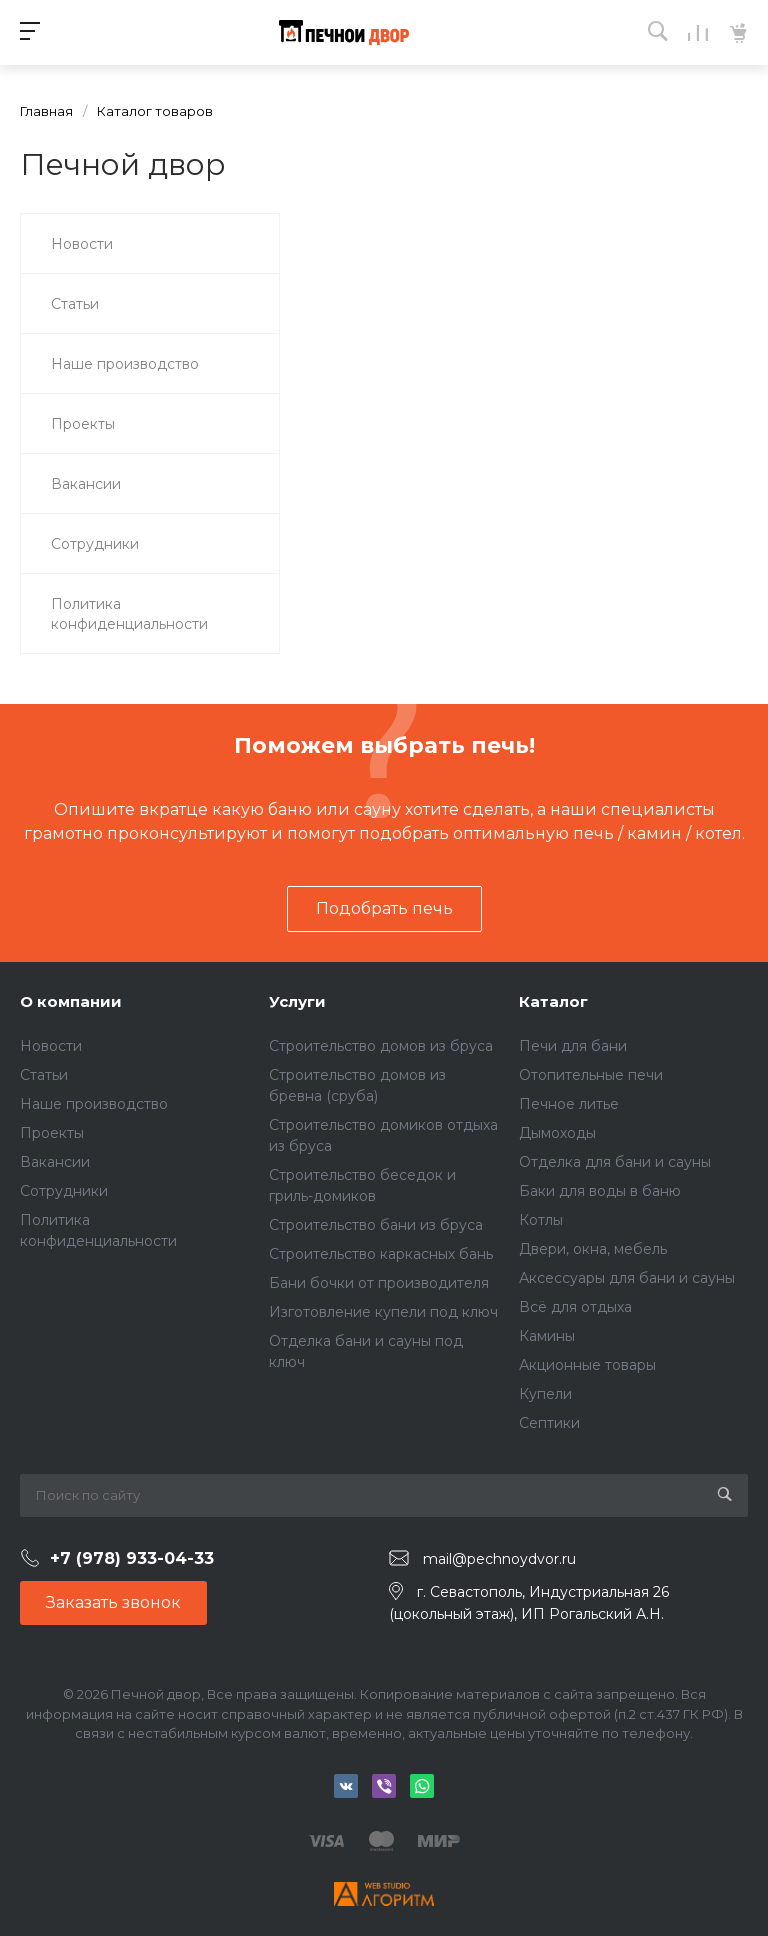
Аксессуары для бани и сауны (627, 1278)
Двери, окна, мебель (593, 1249)
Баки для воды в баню (600, 1191)
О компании (71, 1001)
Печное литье (569, 1104)
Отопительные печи (591, 1075)
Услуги (297, 1001)
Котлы (541, 1220)
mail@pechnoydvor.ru (499, 1559)
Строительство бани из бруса (376, 1225)
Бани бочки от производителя (379, 1283)
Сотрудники (64, 1191)
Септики (549, 1423)
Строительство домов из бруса (381, 1046)
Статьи (44, 1075)
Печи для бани (573, 1046)
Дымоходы (557, 1133)
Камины (547, 1336)
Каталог (553, 1001)
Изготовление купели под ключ (383, 1312)
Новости (51, 1046)
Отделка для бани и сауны (615, 1162)
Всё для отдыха (575, 1307)
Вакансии (55, 1162)
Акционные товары (587, 1365)
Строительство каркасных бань (381, 1254)
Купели (545, 1394)
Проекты (52, 1133)
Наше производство (94, 1104)
